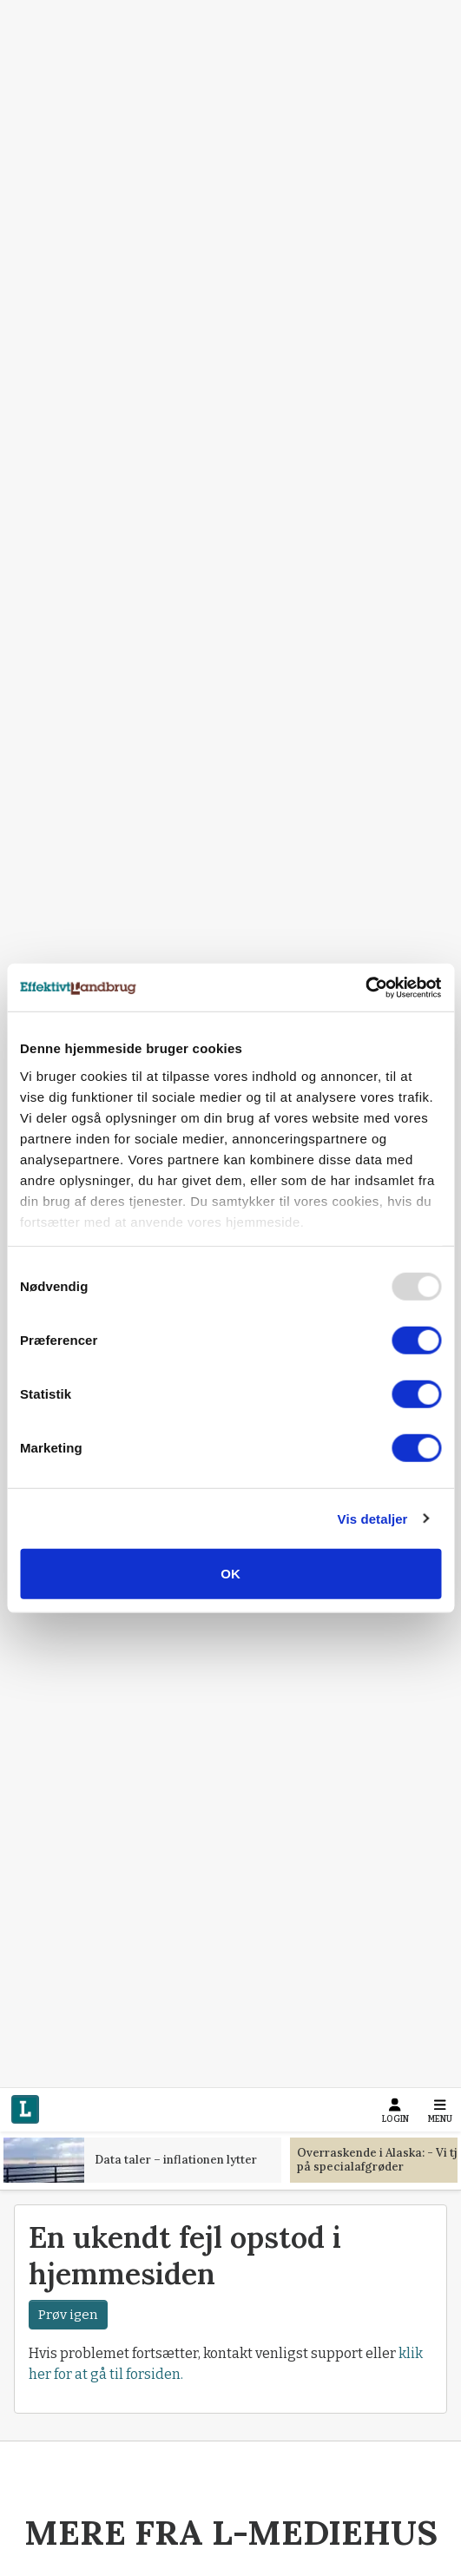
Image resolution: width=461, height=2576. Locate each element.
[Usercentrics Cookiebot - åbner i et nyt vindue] (365, 987)
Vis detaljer (373, 1518)
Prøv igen (68, 2314)
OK (230, 1573)
